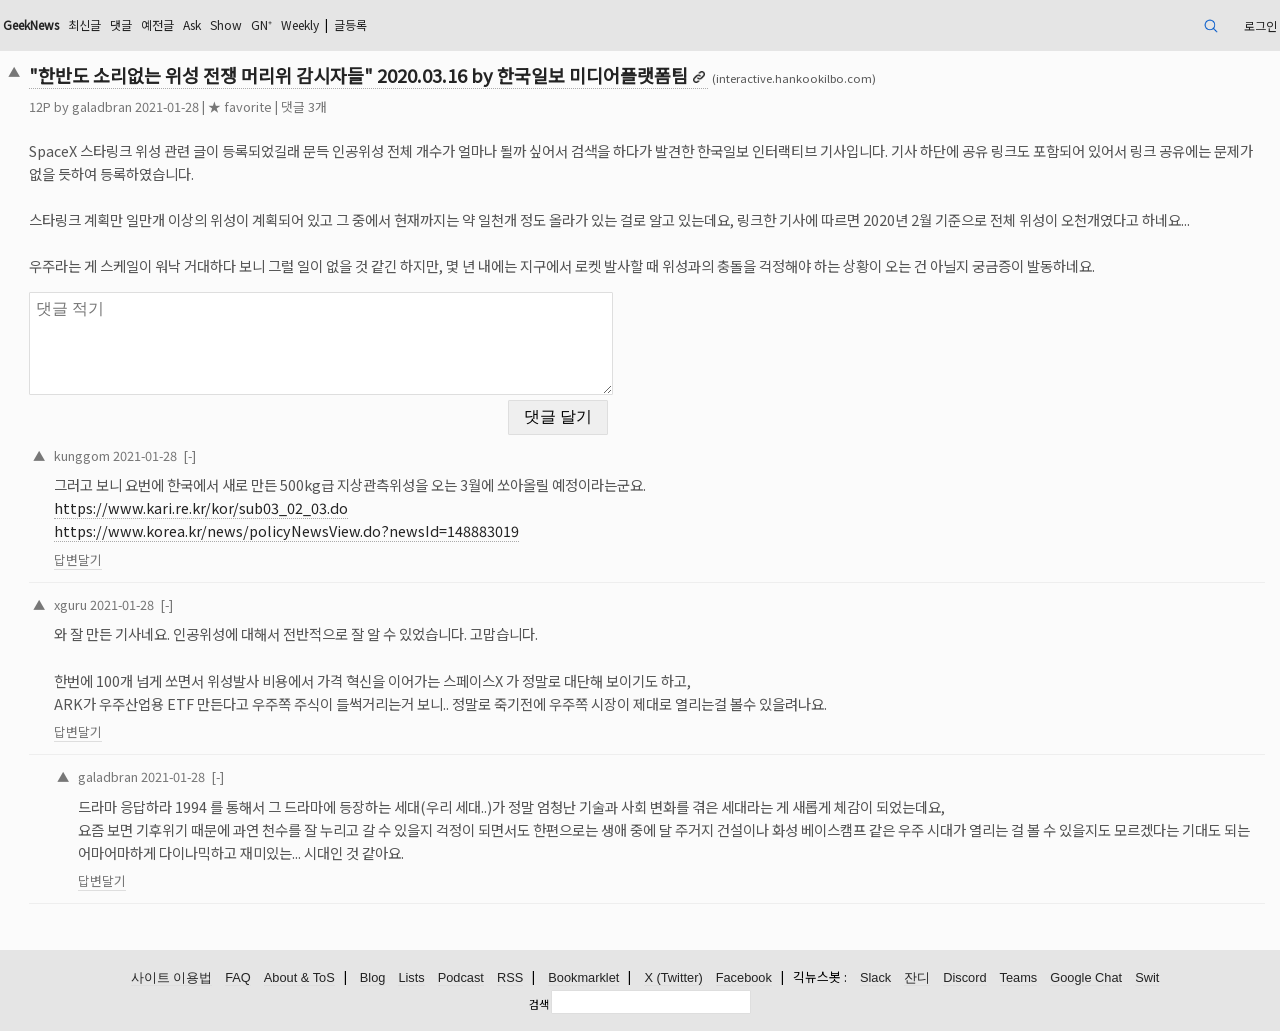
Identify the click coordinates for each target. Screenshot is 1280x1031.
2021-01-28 (145, 455)
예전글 (157, 24)
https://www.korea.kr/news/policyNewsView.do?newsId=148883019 (286, 530)
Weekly (300, 24)
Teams (1019, 977)
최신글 (84, 24)
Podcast (461, 977)
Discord (964, 977)
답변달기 (78, 559)
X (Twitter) (673, 977)
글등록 (350, 24)
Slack (875, 977)
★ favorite (240, 106)
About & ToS (299, 977)
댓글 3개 (304, 106)
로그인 (1260, 25)
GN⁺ (261, 24)
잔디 (917, 977)
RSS (510, 977)
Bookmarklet (583, 977)
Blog (373, 977)
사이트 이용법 (172, 977)
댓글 (121, 24)
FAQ (238, 977)
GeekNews (31, 24)
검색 (539, 1004)
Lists (411, 977)
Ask (192, 24)
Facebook (744, 977)
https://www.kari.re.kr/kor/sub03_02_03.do (201, 507)
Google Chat (1086, 977)
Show (226, 24)
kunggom (82, 455)
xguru (70, 604)
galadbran (102, 106)
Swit (1147, 977)
